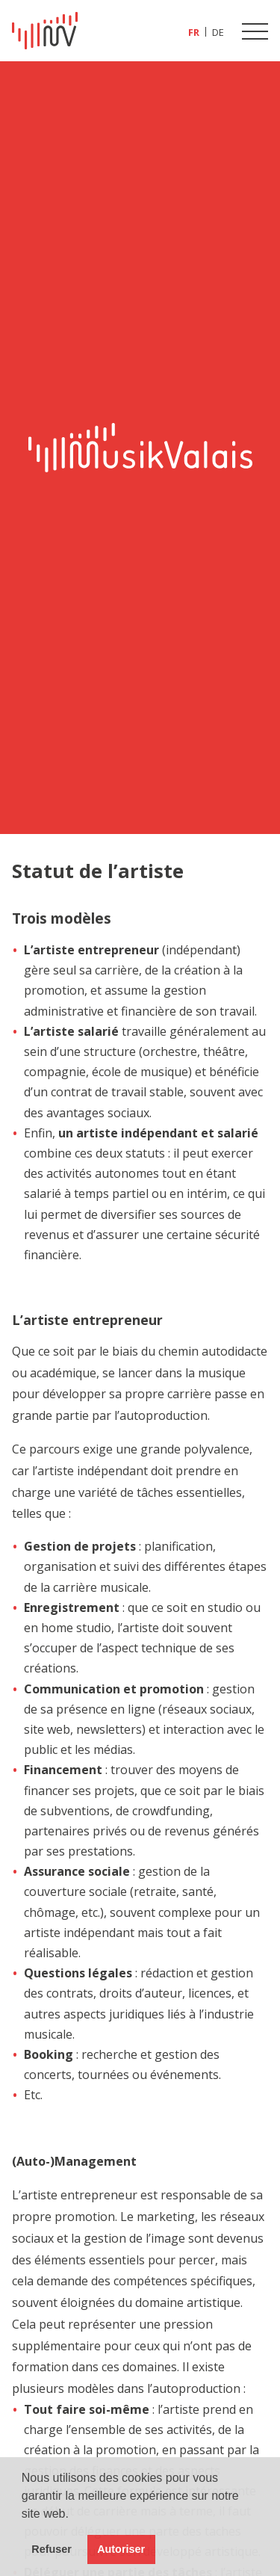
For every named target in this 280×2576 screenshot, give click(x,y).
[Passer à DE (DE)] (218, 32)
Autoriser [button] (121, 2549)
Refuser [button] (51, 2549)
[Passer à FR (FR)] (194, 32)
